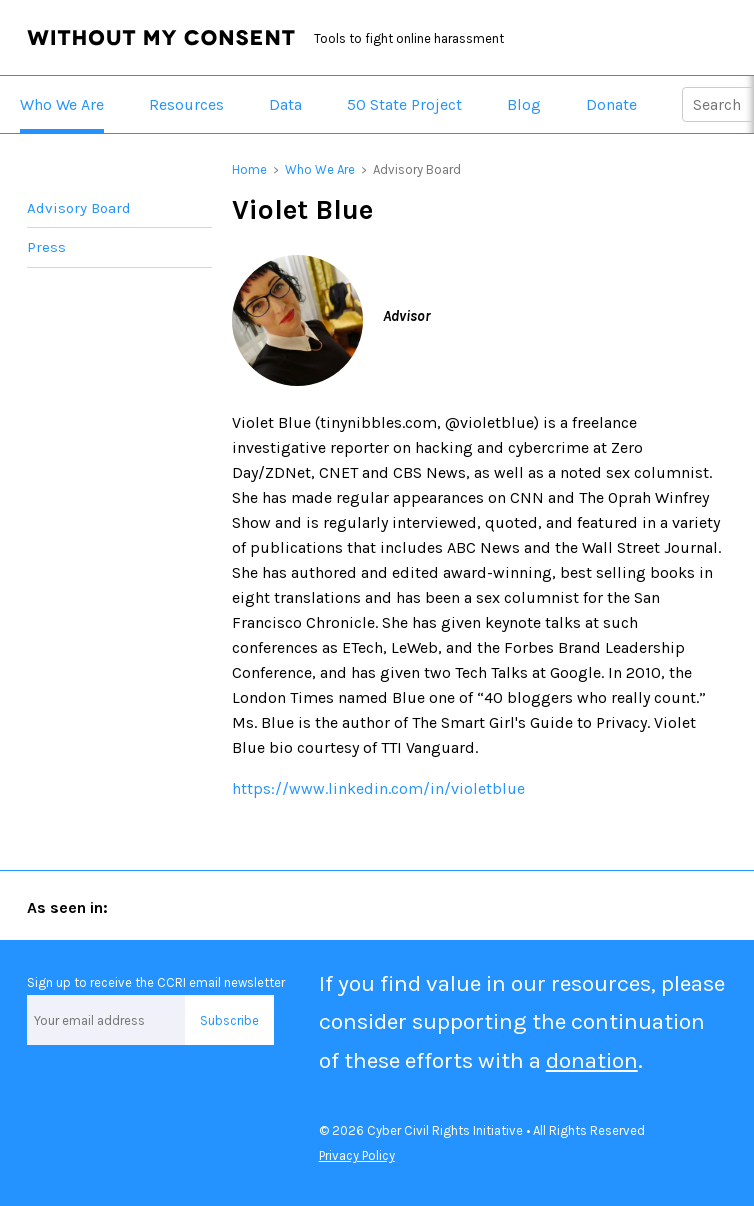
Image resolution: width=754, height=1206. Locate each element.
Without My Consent (161, 38)
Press (46, 247)
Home (249, 169)
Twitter (49, 1092)
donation (592, 1060)
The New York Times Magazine (491, 906)
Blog (524, 104)
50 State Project (404, 104)
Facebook (122, 1092)
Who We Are (62, 104)
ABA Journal (176, 906)
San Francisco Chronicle (662, 906)
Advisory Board (79, 208)
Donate (611, 104)
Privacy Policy (357, 1155)
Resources (186, 104)
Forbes (261, 906)
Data (285, 104)
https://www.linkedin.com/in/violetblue (378, 788)
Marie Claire (342, 906)
